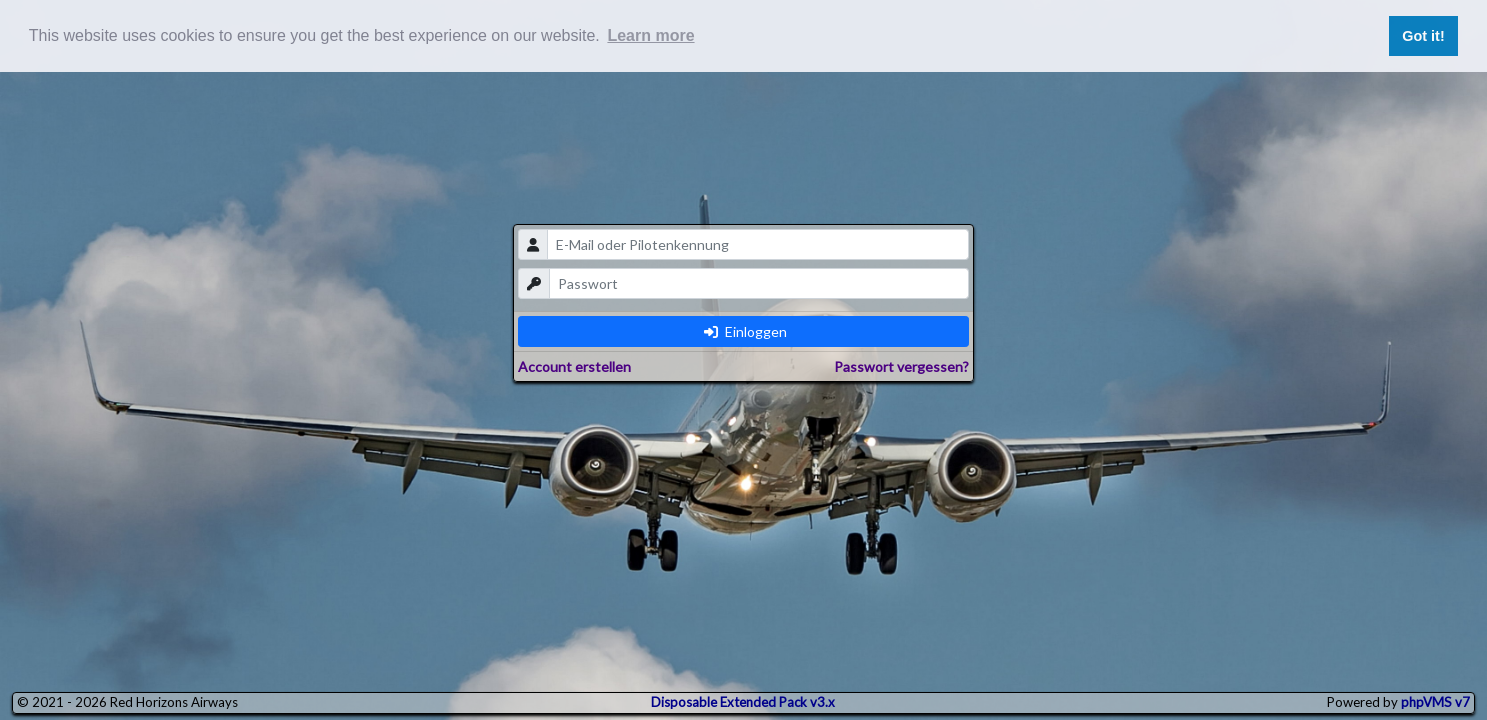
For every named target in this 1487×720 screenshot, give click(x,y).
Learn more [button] (650, 35)
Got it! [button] (1423, 36)
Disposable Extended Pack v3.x (743, 702)
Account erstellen (574, 366)
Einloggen (745, 331)
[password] (759, 283)
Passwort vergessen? (901, 366)
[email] (758, 244)
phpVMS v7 (1435, 702)
